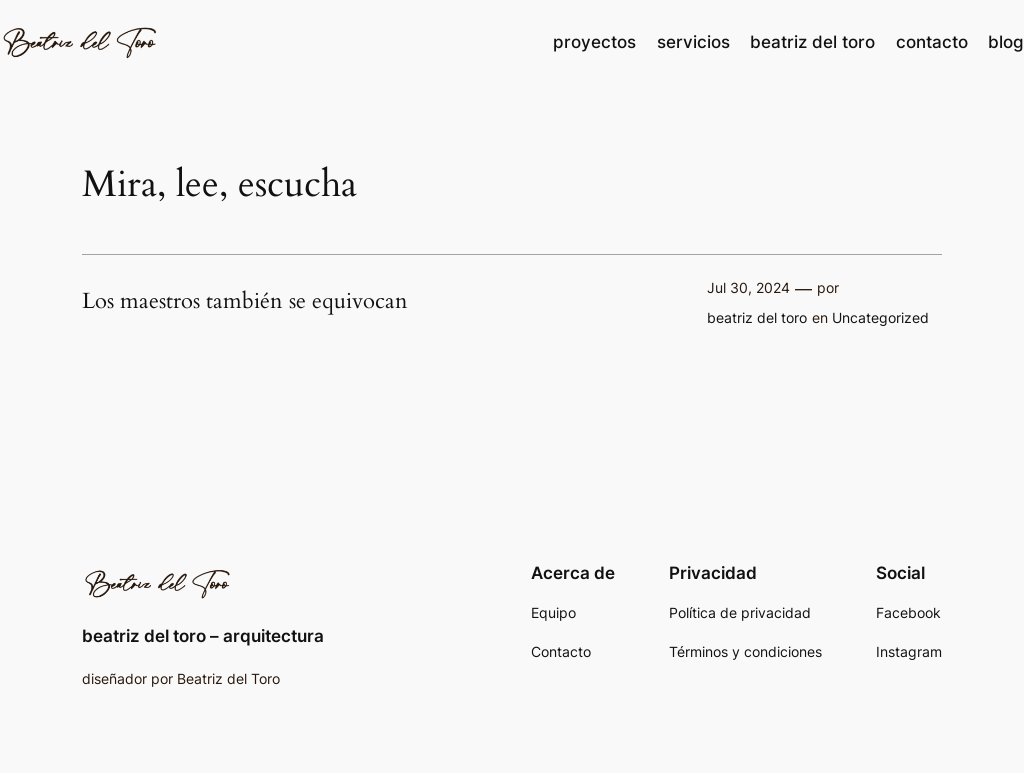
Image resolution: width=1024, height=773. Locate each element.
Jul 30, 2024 (748, 287)
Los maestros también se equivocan (245, 302)
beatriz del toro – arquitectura (203, 636)
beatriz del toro (757, 317)
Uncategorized (880, 317)
